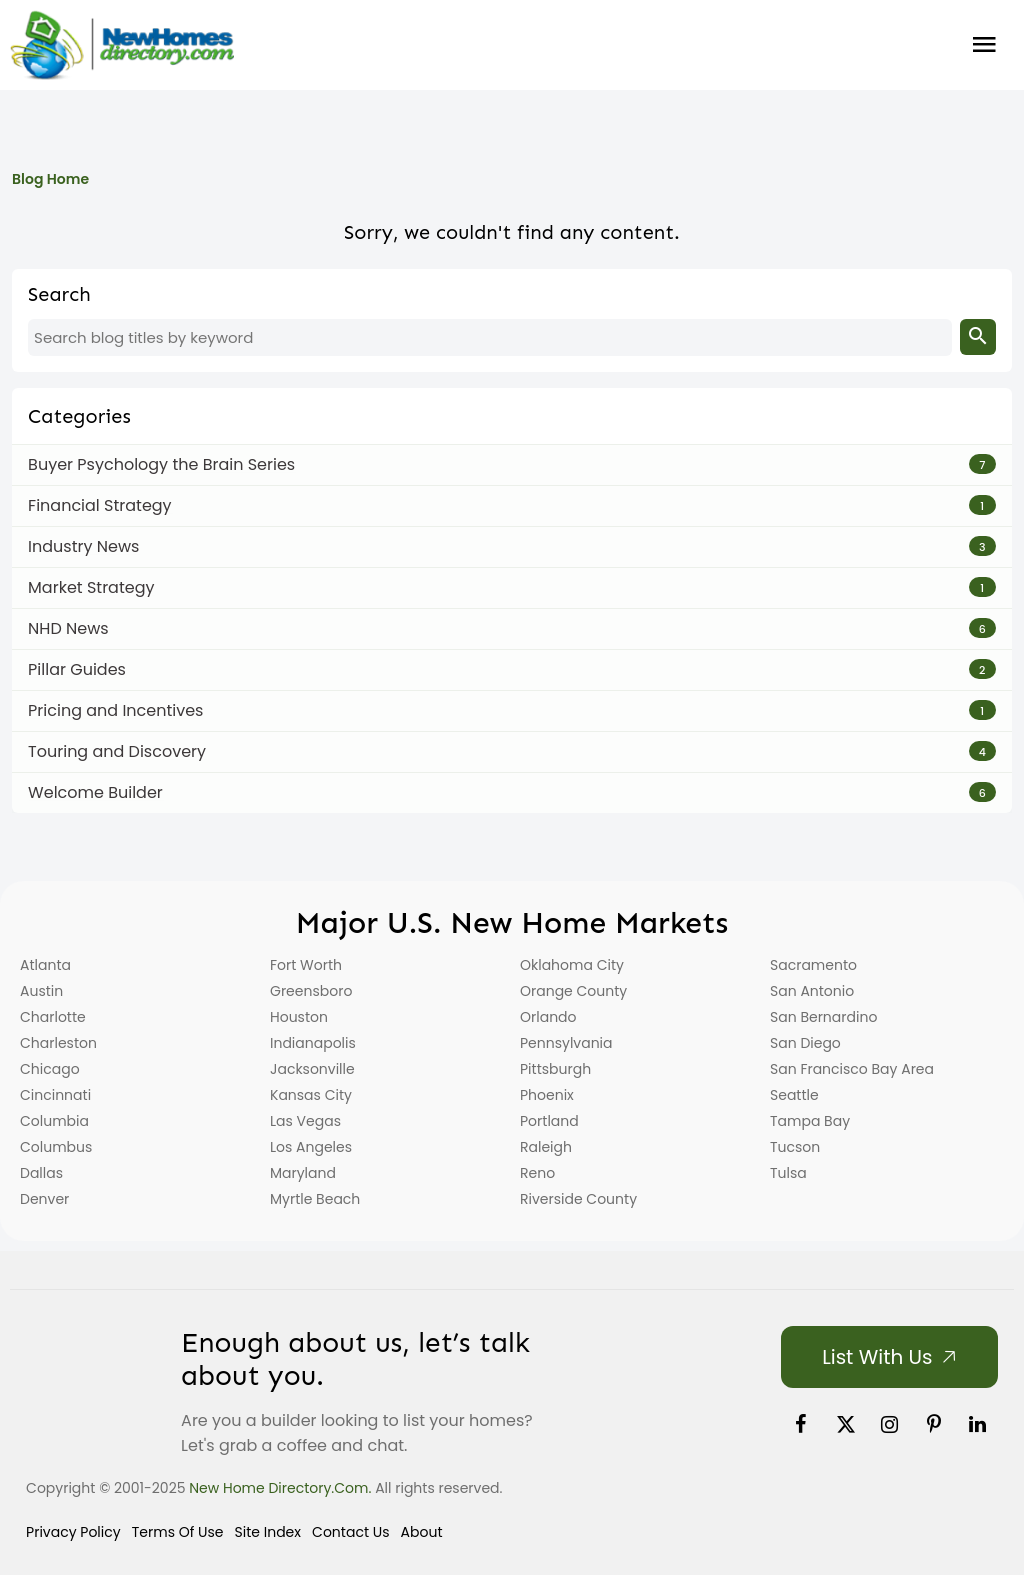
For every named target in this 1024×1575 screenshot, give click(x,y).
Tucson (795, 1147)
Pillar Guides (77, 669)
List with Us (877, 1357)
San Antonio (812, 991)
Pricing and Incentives (115, 710)
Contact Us (350, 1532)
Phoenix (547, 1095)
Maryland (303, 1173)
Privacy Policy (73, 1532)
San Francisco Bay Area (852, 1069)
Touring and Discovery (117, 751)
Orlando (548, 1017)
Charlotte (53, 1017)
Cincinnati (55, 1095)
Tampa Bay (810, 1121)
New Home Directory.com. (280, 1488)
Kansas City (311, 1095)
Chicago (50, 1069)
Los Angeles (311, 1147)
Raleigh (546, 1147)
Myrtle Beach (315, 1199)
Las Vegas (305, 1121)
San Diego (805, 1043)
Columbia (54, 1121)
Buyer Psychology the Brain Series (161, 464)
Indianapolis (313, 1043)
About (422, 1532)
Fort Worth (306, 965)
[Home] (122, 45)
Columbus (56, 1147)
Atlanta (45, 965)
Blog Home (50, 179)
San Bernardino (823, 1017)
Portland (549, 1121)
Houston (299, 1017)
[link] (801, 1424)
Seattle (794, 1095)
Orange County (573, 991)
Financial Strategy (100, 505)
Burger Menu (984, 45)
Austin (41, 991)
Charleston (58, 1043)
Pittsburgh (555, 1069)
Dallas (41, 1173)
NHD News (68, 628)
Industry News (83, 546)
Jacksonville (312, 1069)
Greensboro (311, 991)
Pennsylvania (566, 1043)
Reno (537, 1173)
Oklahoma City (572, 965)
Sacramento (813, 965)
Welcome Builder (95, 792)
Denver (44, 1199)
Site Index (268, 1532)
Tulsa (788, 1173)
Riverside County (578, 1199)
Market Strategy (91, 587)
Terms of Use (178, 1532)
